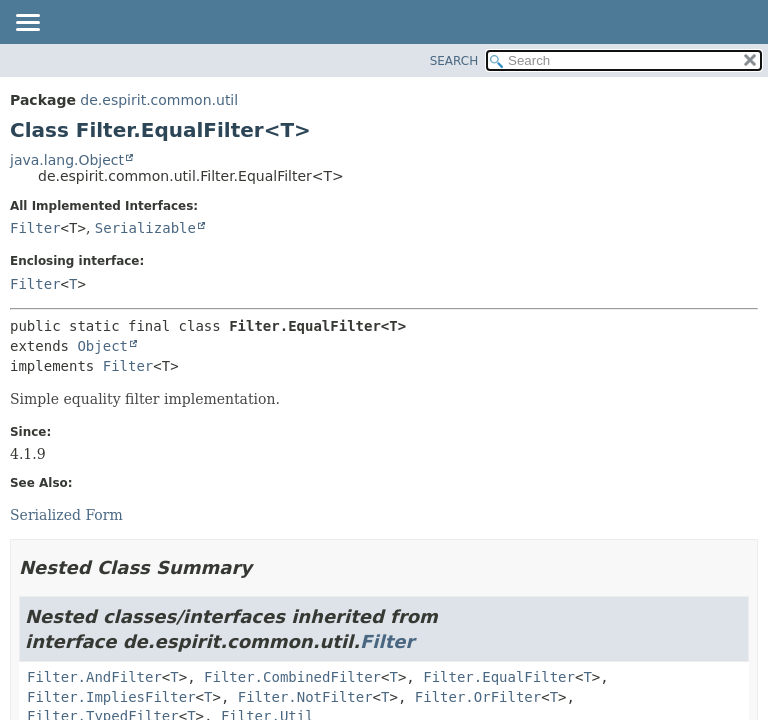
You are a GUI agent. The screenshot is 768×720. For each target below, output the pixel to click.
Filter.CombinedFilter (292, 677)
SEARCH (454, 61)
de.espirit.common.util (159, 100)
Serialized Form (66, 515)
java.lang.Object (67, 160)
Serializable (145, 228)
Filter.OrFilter (478, 697)
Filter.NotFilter (305, 697)
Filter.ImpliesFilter (111, 697)
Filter (35, 228)
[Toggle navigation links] (27, 24)
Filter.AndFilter (94, 677)
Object (102, 346)
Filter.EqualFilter (499, 677)
